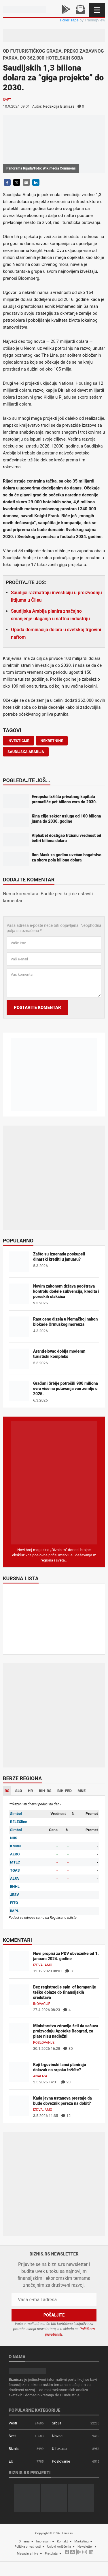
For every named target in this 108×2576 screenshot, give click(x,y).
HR (30, 1791)
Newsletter (85, 2547)
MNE (81, 1791)
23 (66, 2082)
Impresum (43, 2541)
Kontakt (62, 2541)
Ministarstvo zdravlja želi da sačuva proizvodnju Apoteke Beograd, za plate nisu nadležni (65, 2031)
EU (11, 2461)
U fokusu (59, 2448)
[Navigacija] (97, 10)
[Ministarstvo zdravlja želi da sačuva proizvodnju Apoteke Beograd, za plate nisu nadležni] (19, 2033)
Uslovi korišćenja (59, 2547)
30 (68, 2048)
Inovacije (41, 2004)
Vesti (13, 2423)
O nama (24, 2541)
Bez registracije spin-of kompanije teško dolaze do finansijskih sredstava (64, 1992)
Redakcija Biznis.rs (58, 106)
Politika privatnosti (27, 2547)
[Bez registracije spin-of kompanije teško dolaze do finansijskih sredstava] (19, 1994)
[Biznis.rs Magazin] (54, 1482)
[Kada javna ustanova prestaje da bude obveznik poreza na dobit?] (19, 2105)
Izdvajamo (42, 1965)
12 (66, 2115)
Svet (7, 100)
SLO (18, 1791)
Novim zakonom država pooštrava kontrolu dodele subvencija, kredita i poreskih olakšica (66, 1291)
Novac (57, 2436)
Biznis (14, 2448)
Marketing (81, 2541)
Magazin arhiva (27, 2553)
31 (70, 1971)
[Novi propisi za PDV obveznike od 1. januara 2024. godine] (19, 1961)
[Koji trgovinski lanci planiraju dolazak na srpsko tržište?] (19, 2072)
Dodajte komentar (28, 880)
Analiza (40, 2076)
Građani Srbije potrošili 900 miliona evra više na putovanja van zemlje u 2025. (65, 1388)
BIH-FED (64, 1791)
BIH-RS (45, 1791)
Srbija (56, 2423)
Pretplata (51, 2553)
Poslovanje (43, 2043)
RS (7, 1791)
